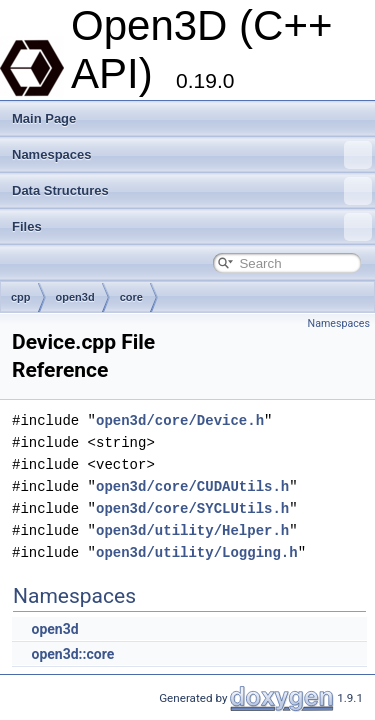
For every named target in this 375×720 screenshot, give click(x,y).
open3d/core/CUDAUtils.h (192, 486)
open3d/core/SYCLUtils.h (192, 508)
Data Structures (192, 191)
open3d (75, 297)
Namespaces (192, 155)
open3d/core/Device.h (180, 420)
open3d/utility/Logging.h (197, 552)
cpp (21, 297)
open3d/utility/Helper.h (192, 530)
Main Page (44, 118)
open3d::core (72, 654)
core (131, 297)
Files (192, 227)
